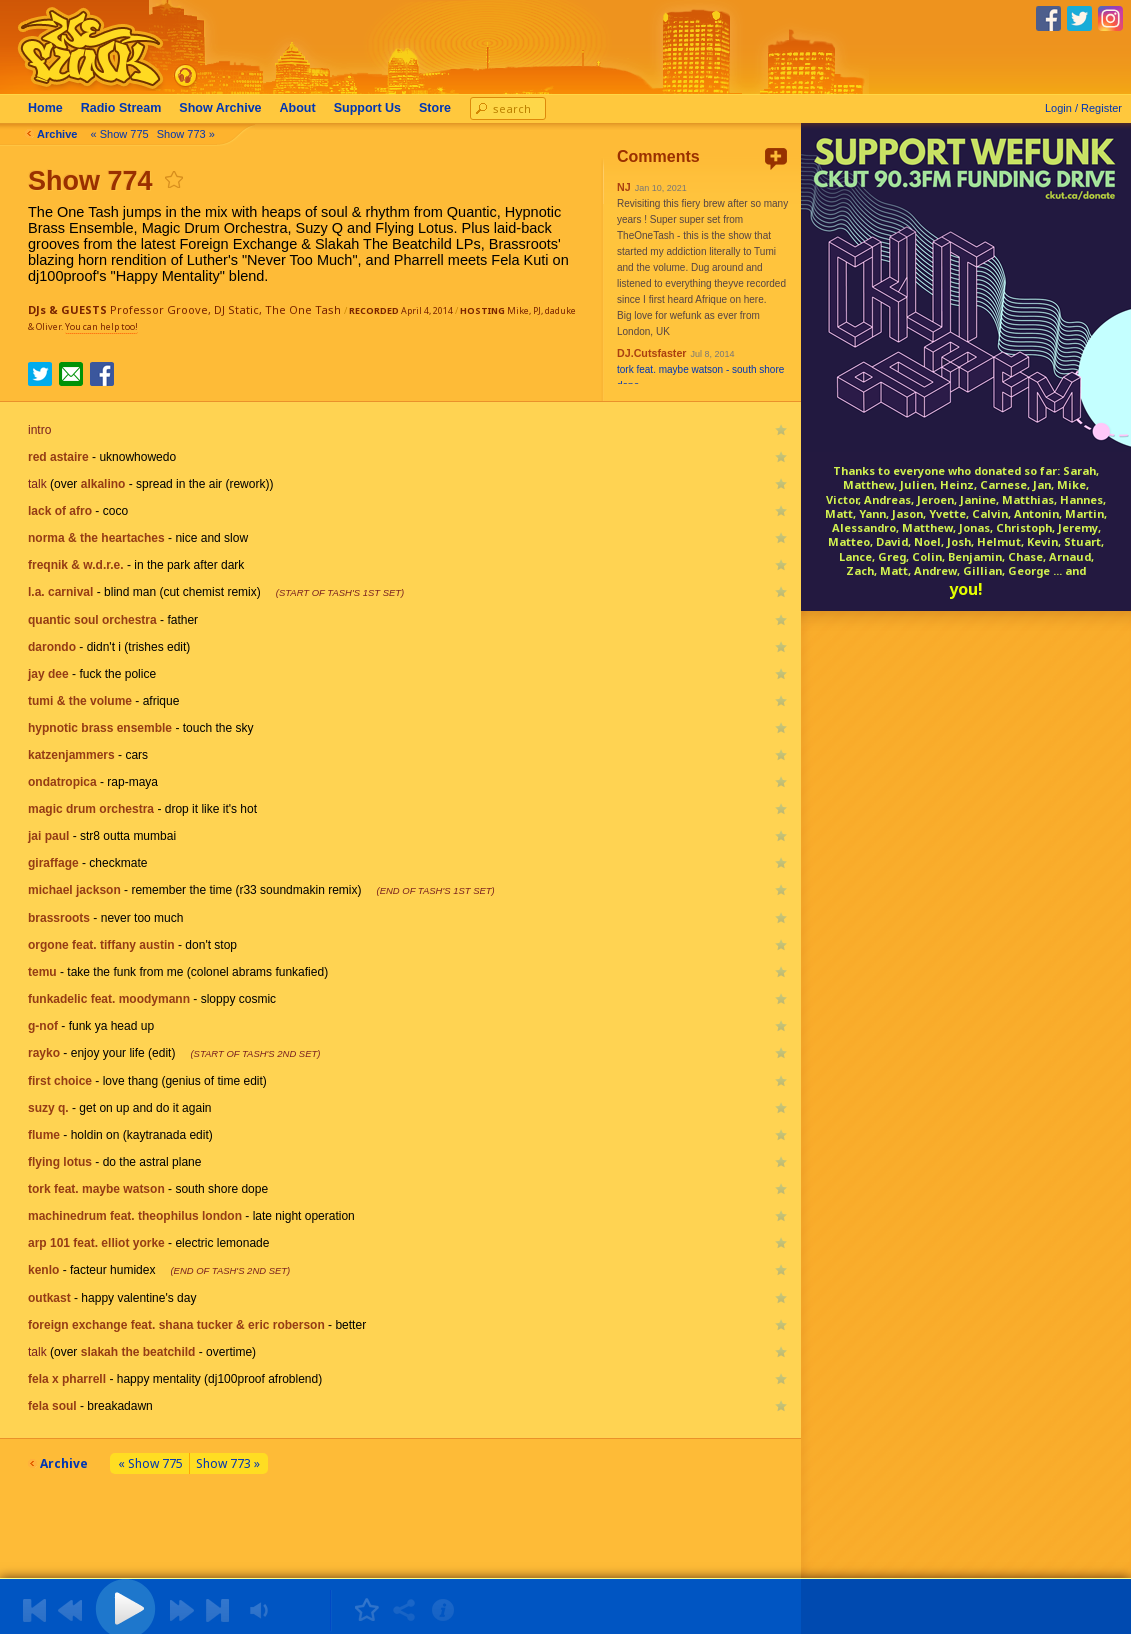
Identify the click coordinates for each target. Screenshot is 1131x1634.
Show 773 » (186, 134)
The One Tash (303, 309)
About (298, 108)
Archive (220, 108)
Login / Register (1083, 108)
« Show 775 (120, 134)
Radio (121, 108)
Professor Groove (159, 309)
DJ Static (236, 309)
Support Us (367, 108)
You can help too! (101, 326)
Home (45, 108)
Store (435, 108)
